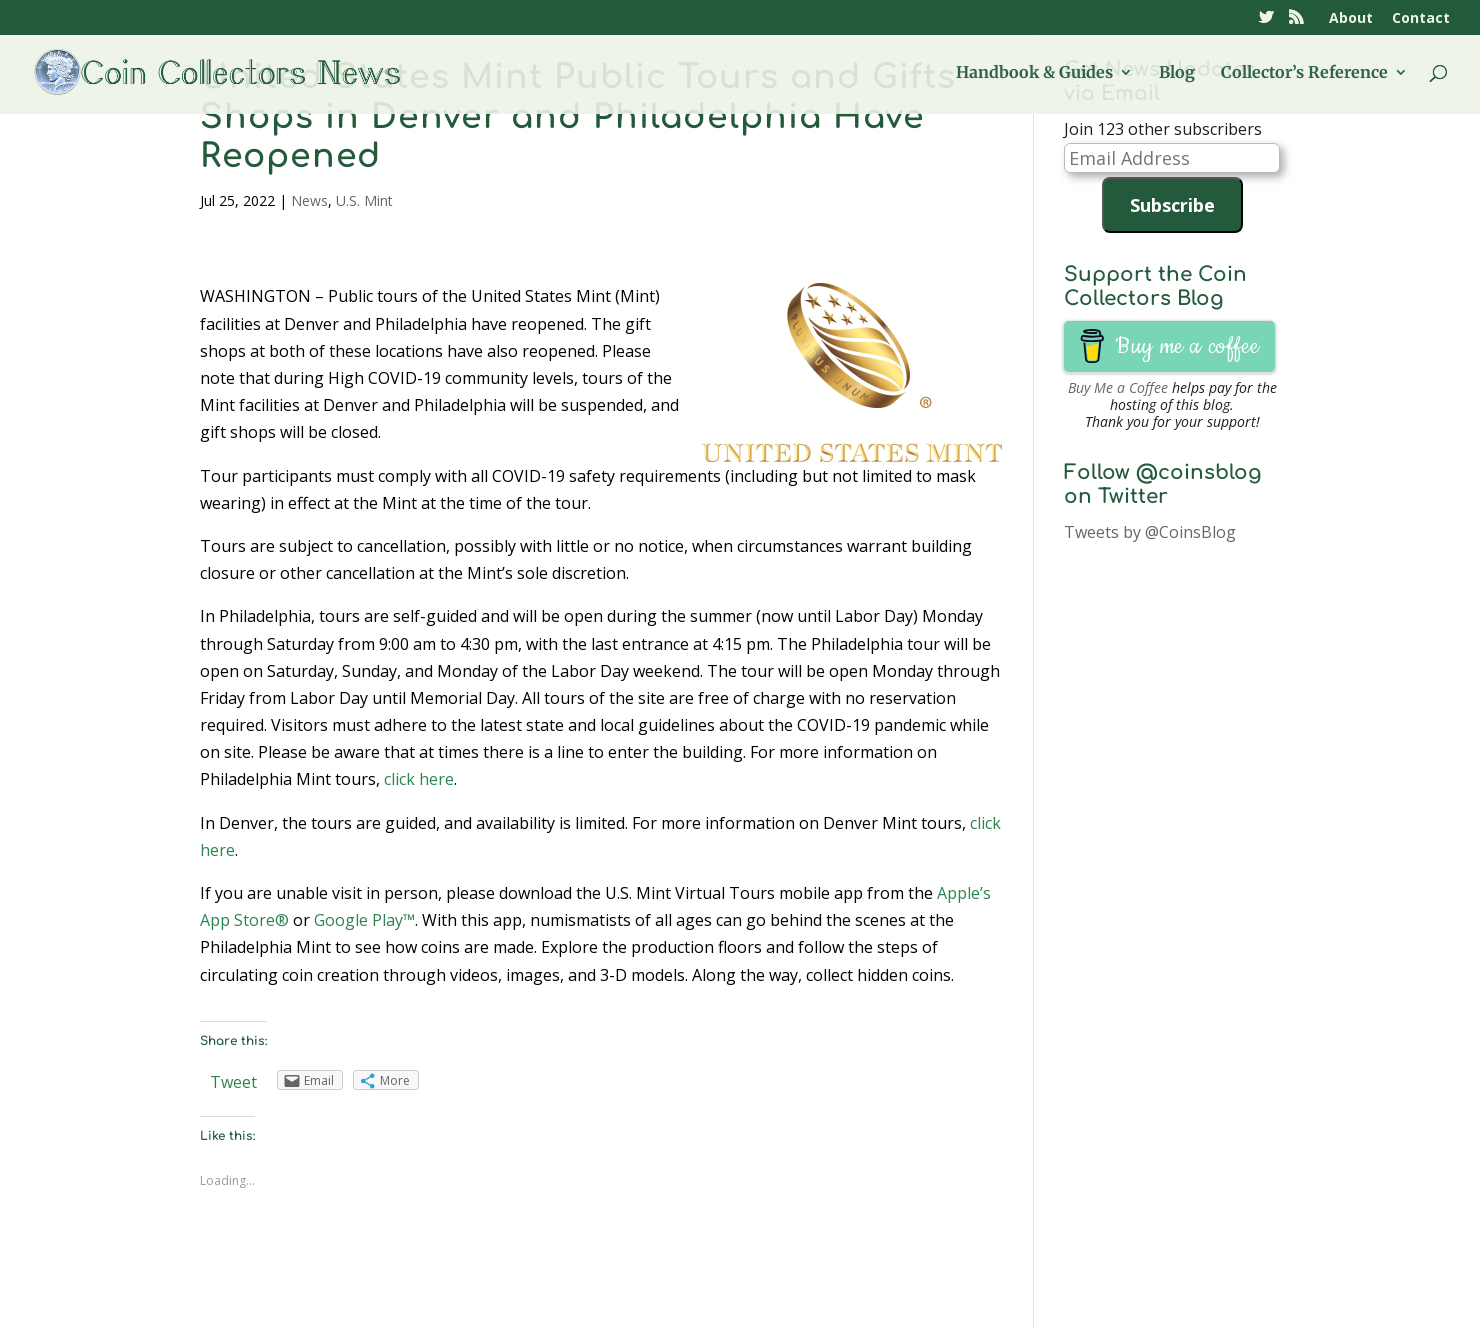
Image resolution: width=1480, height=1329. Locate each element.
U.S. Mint (364, 200)
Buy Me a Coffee (1118, 387)
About (1351, 19)
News (309, 200)
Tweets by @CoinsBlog (1150, 532)
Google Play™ (364, 920)
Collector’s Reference (1304, 73)
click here (419, 779)
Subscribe (1172, 205)
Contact (1421, 19)
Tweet (233, 1082)
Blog (1177, 73)
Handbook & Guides (1034, 73)
